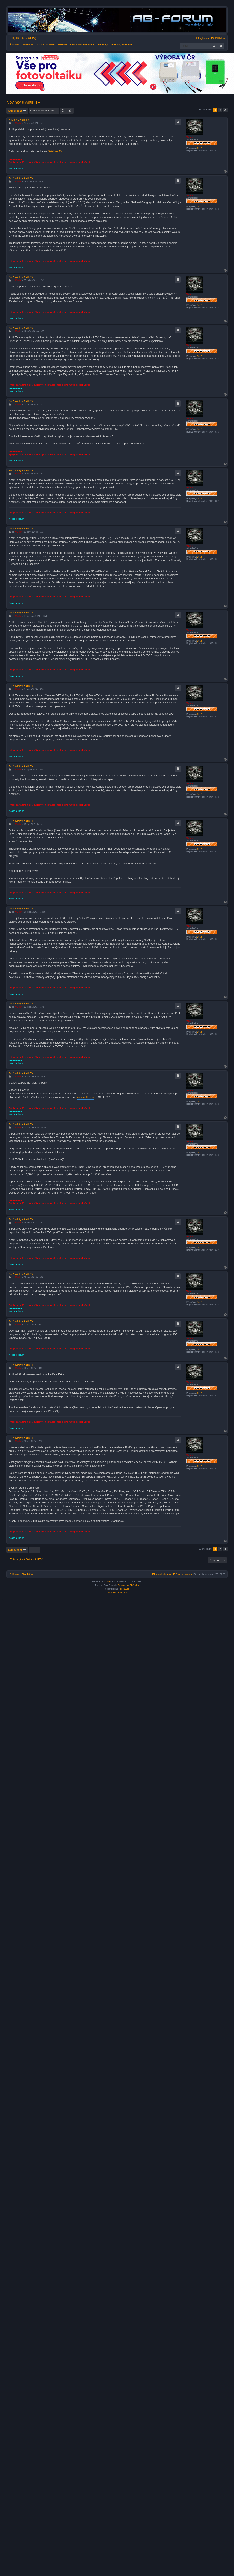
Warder (189, 137)
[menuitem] (32, 38)
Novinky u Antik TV (23, 102)
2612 (199, 148)
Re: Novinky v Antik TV (21, 178)
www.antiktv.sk (85, 1097)
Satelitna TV (55, 151)
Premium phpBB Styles (128, 1585)
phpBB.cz (124, 1589)
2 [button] (220, 110)
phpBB (107, 1581)
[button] (225, 110)
